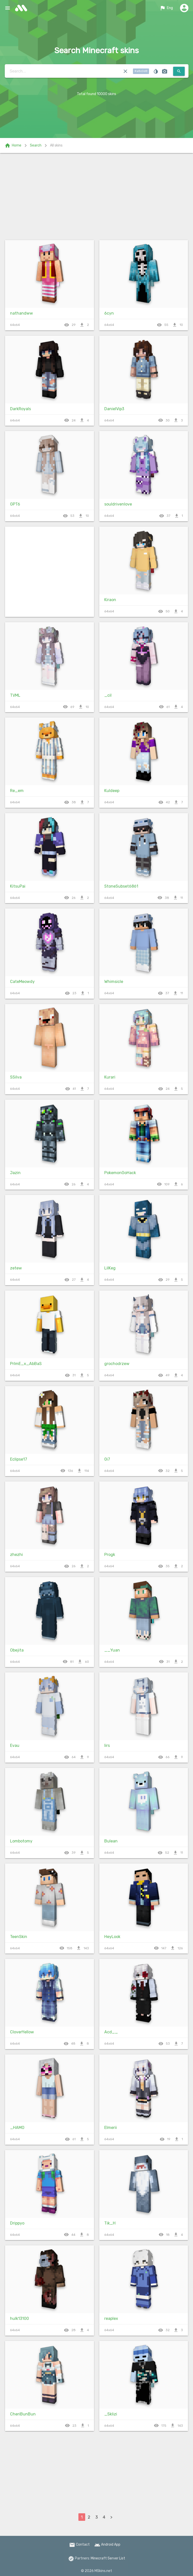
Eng (166, 8)
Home (13, 145)
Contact (79, 2544)
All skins (56, 145)
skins (22, 8)
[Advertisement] (96, 196)
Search (35, 145)
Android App (107, 2544)
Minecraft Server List (108, 2558)
